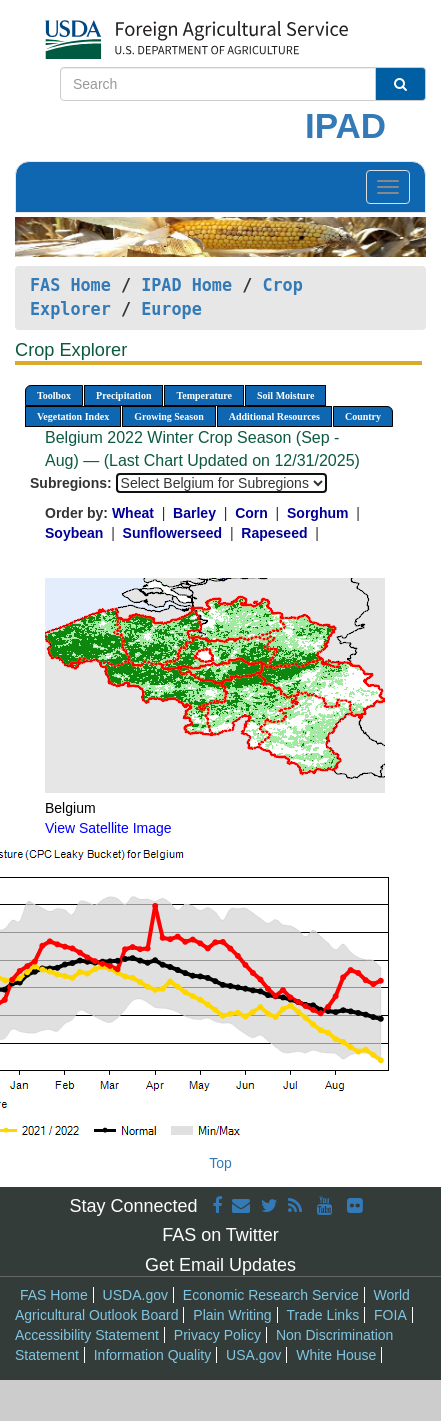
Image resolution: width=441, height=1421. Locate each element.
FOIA (390, 1315)
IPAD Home (186, 285)
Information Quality (153, 1355)
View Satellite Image (108, 828)
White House (336, 1355)
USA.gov (253, 1355)
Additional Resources (274, 416)
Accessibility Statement (87, 1335)
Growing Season (169, 416)
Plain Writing (232, 1315)
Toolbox (54, 395)
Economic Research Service (271, 1295)
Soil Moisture (285, 395)
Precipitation (123, 395)
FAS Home (70, 285)
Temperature (204, 395)
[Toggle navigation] (388, 187)
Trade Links (323, 1315)
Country (363, 416)
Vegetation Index (73, 416)
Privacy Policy (217, 1335)
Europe (171, 309)
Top (220, 1163)
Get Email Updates (220, 1265)
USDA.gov (135, 1295)
